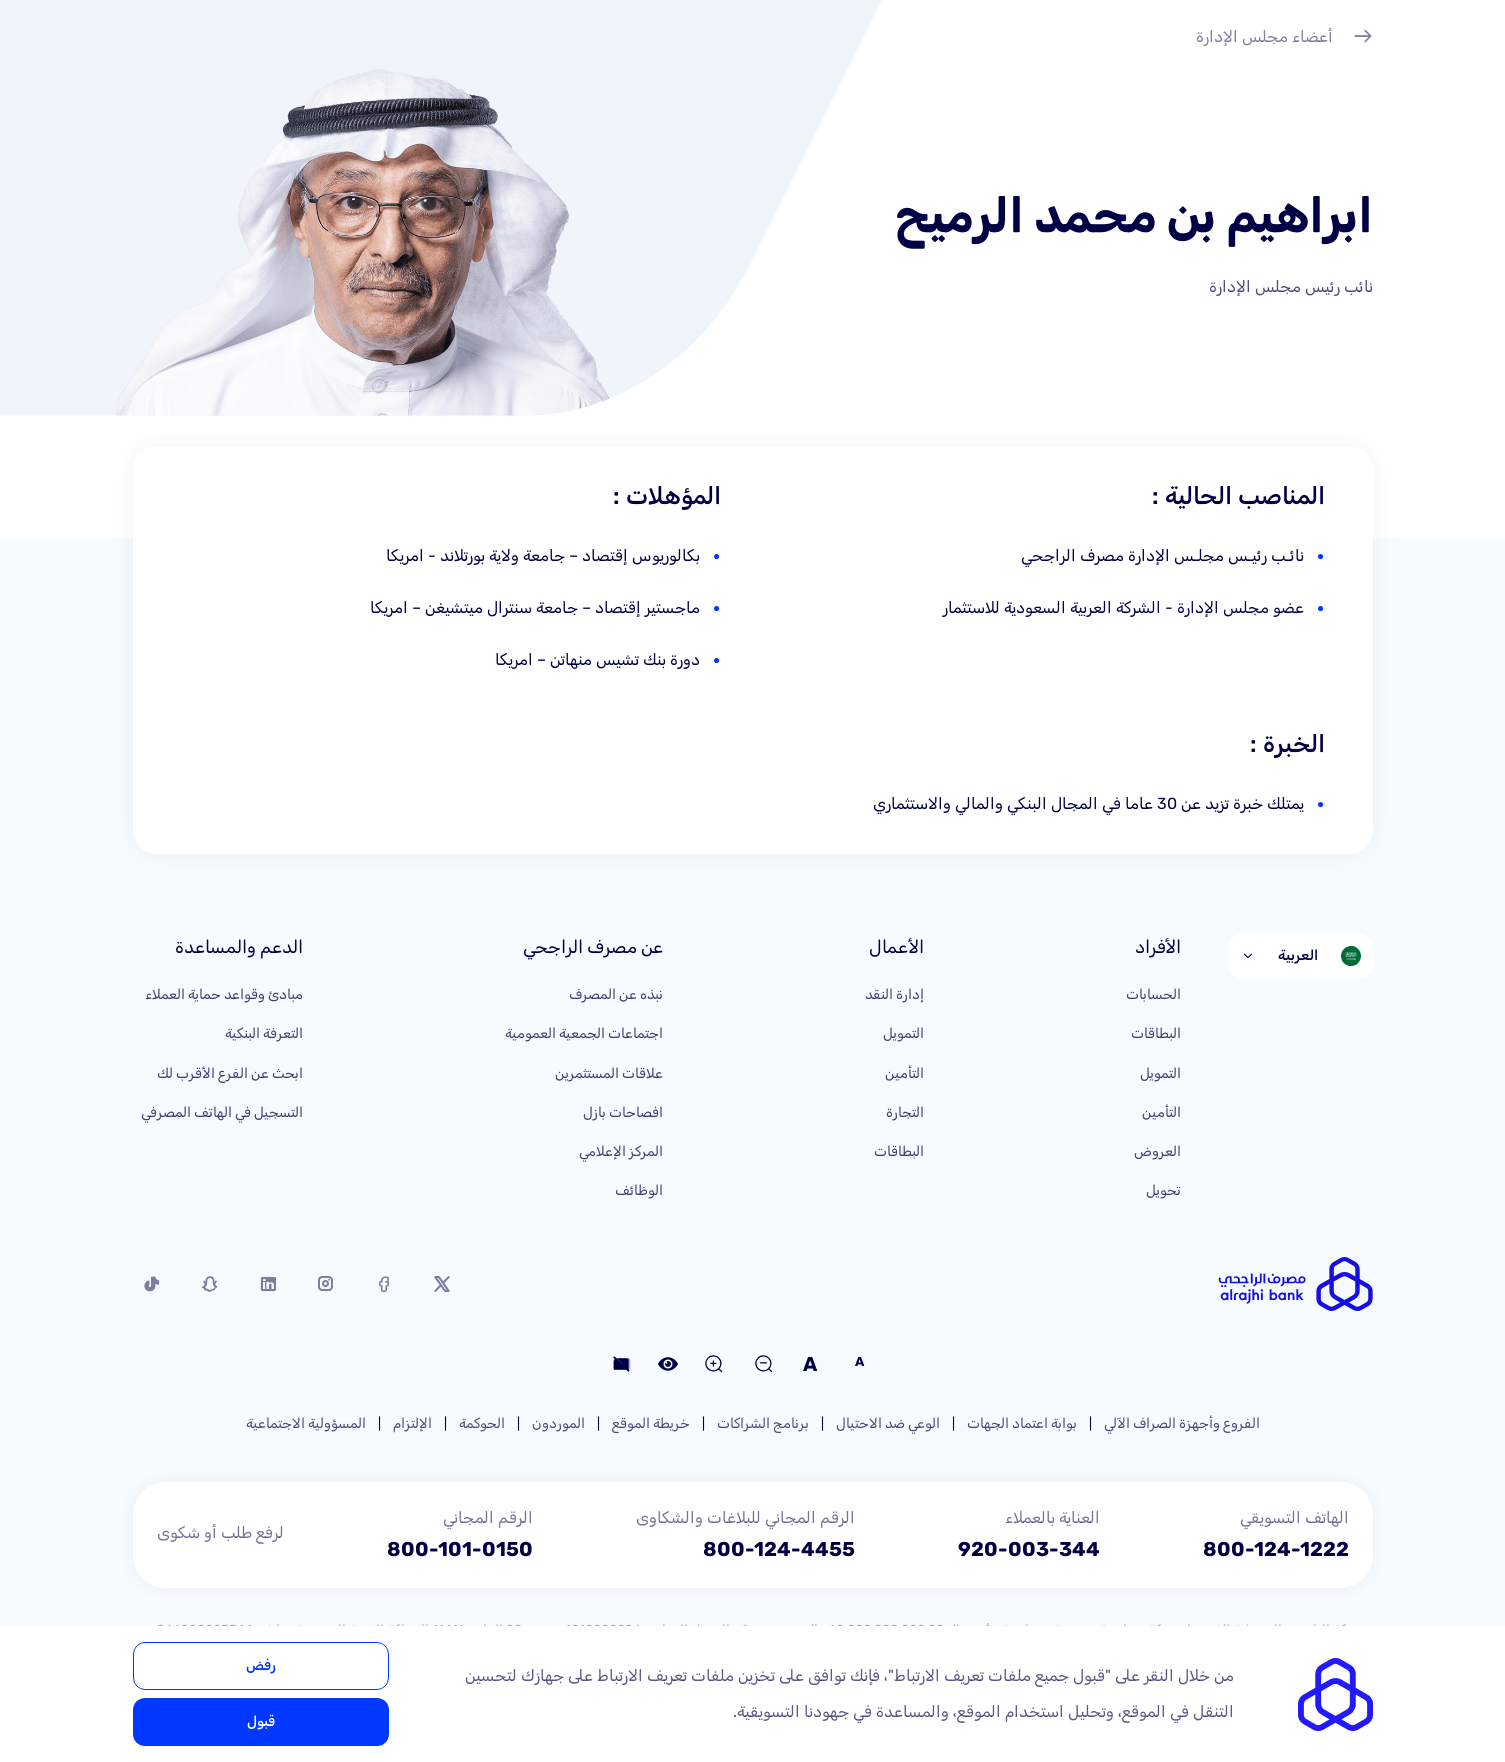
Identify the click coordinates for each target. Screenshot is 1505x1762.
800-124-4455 (779, 1549)
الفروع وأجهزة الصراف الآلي (1182, 1423)
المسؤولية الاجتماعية (306, 1423)
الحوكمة (482, 1423)
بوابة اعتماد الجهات (1022, 1423)
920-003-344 (1029, 1549)
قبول (261, 1721)
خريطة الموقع (651, 1423)
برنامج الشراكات (763, 1423)
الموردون (558, 1423)
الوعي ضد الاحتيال (888, 1423)
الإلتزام (412, 1423)
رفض (261, 1665)
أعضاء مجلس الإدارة (1284, 39)
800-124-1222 (1276, 1549)
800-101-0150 (460, 1549)
